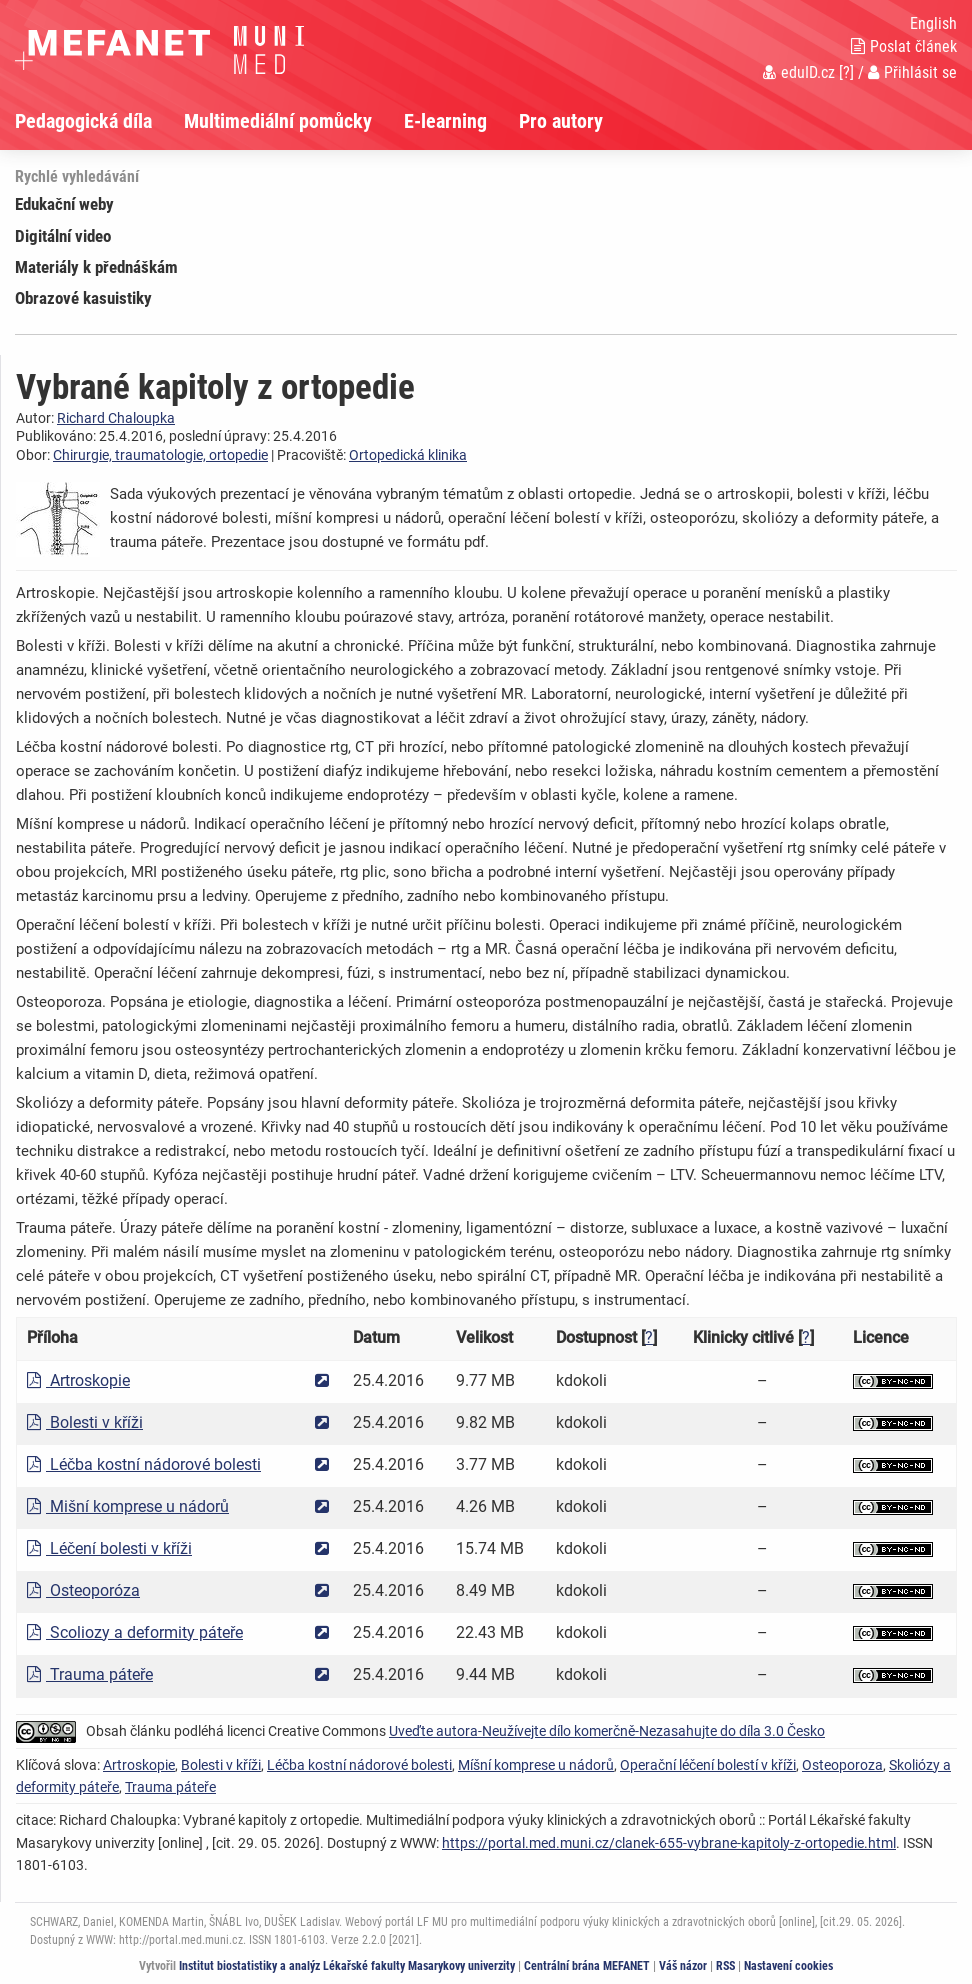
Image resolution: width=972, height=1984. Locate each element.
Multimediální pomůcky (278, 121)
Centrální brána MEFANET (587, 1966)
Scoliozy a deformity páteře (135, 1632)
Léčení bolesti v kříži (109, 1548)
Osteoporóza (83, 1590)
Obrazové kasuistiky (83, 298)
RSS (725, 1966)
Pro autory (561, 121)
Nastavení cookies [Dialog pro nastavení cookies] (788, 1966)
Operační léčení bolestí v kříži (708, 1765)
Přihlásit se (912, 72)
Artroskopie (78, 1380)
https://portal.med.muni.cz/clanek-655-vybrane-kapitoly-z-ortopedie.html (669, 1843)
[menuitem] (99, 121)
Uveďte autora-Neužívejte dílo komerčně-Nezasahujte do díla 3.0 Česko (607, 1731)
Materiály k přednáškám (96, 267)
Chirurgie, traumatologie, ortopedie (160, 455)
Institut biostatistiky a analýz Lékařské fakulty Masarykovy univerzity (347, 1966)
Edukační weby (64, 204)
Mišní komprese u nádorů (128, 1506)
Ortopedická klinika (408, 455)
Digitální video (63, 236)
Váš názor (683, 1966)
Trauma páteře (90, 1674)
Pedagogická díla (83, 121)
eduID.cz (799, 72)
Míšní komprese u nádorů (536, 1765)
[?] (846, 72)
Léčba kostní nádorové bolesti (144, 1464)
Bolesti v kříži (85, 1422)
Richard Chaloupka (116, 418)
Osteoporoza (842, 1765)
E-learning (445, 121)
